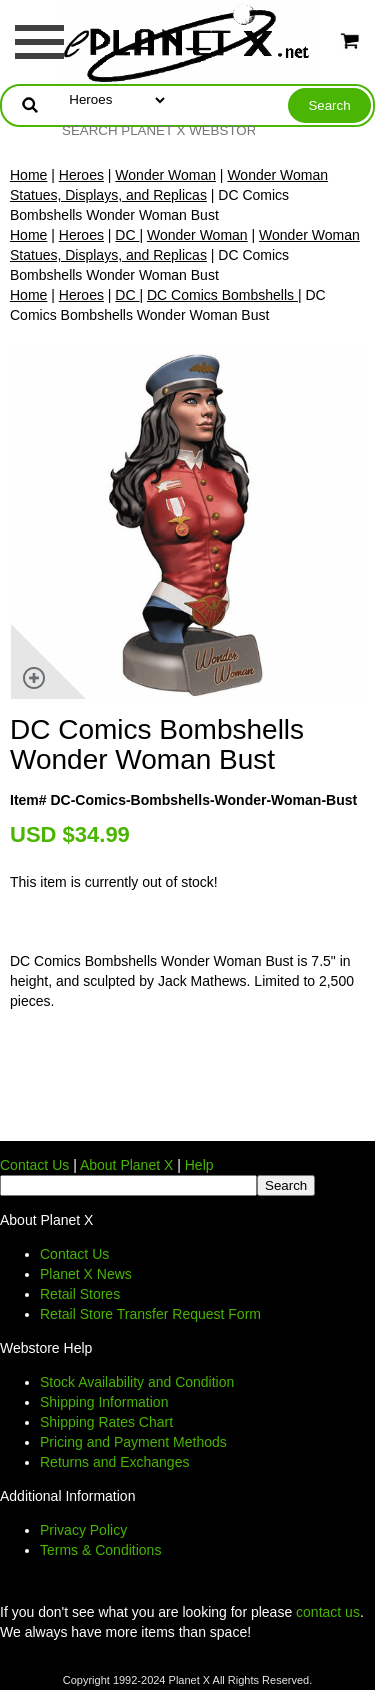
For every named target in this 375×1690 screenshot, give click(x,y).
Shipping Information (104, 1402)
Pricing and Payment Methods (133, 1442)
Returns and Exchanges (114, 1462)
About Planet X (126, 1165)
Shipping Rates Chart (106, 1422)
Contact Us (34, 1165)
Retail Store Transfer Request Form (150, 1314)
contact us (328, 1612)
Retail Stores (80, 1294)
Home (28, 175)
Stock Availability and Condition (137, 1382)
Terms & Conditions (100, 1550)
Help (199, 1165)
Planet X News (86, 1274)
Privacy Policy (83, 1530)
